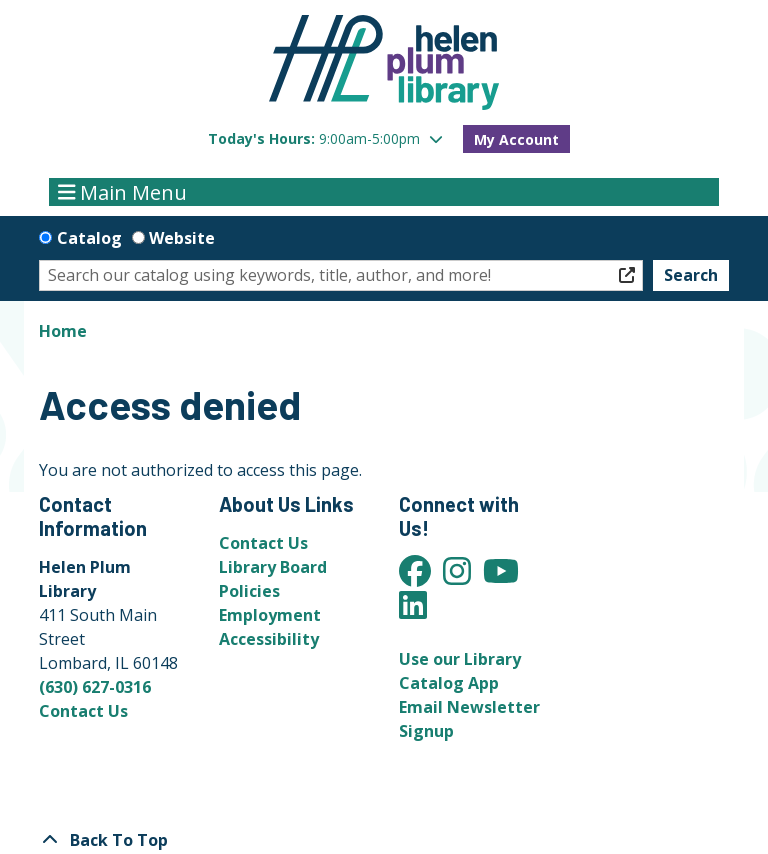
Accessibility (269, 639)
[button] (325, 138)
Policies (249, 591)
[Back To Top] (384, 840)
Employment (270, 615)
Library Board (273, 567)
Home (63, 331)
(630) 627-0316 (95, 687)
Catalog (89, 238)
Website (182, 238)
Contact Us (83, 711)
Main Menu (123, 191)
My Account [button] (516, 139)
